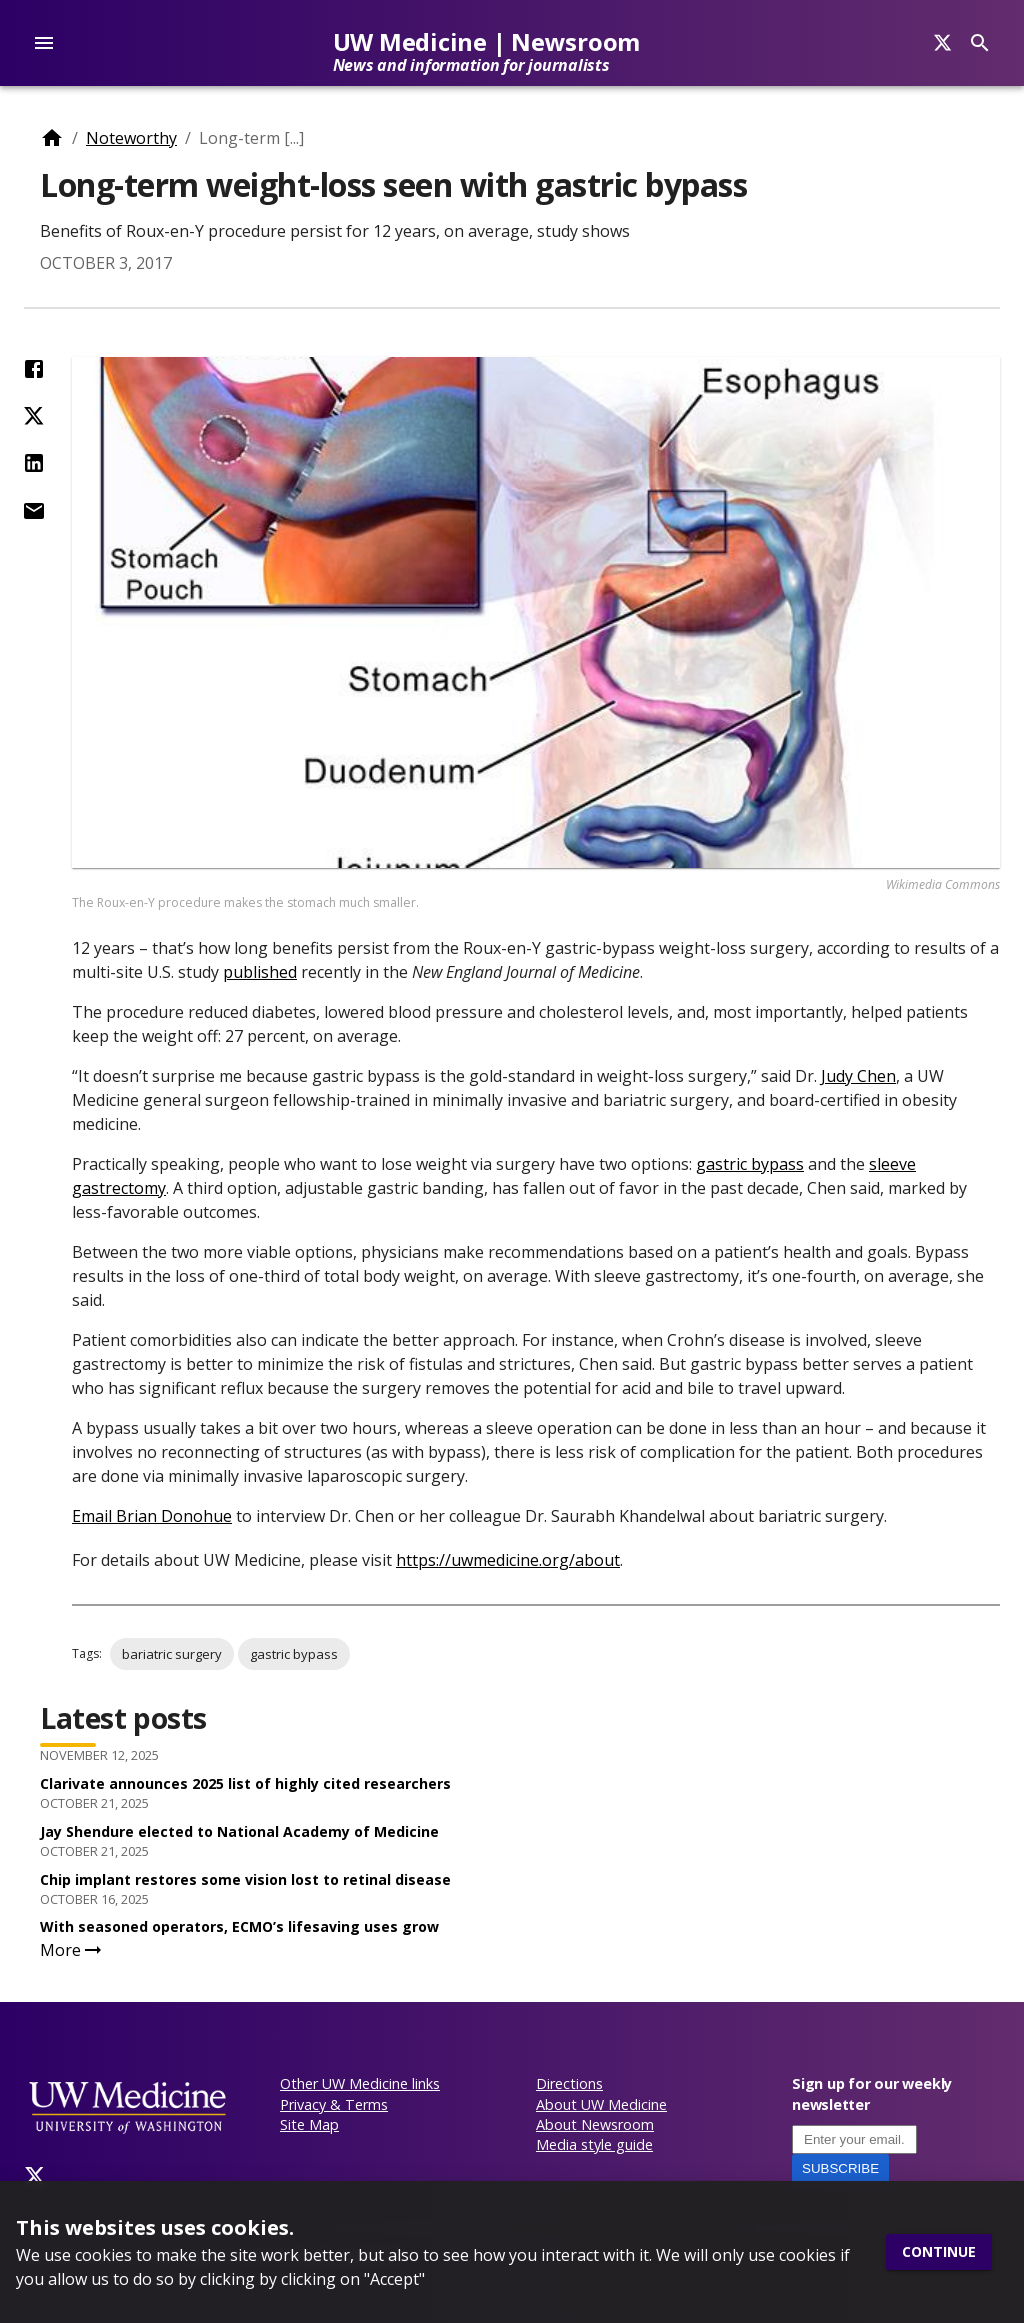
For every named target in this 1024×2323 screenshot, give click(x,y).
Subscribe (840, 2168)
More (72, 1950)
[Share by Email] (34, 511)
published (260, 972)
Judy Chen (858, 1076)
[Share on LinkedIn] (34, 463)
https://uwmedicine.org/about (508, 1560)
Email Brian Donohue (152, 1516)
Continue (939, 2252)
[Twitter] (35, 2176)
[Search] (942, 43)
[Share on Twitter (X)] (34, 416)
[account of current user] (44, 43)
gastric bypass (750, 1164)
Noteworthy (131, 138)
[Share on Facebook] (34, 369)
